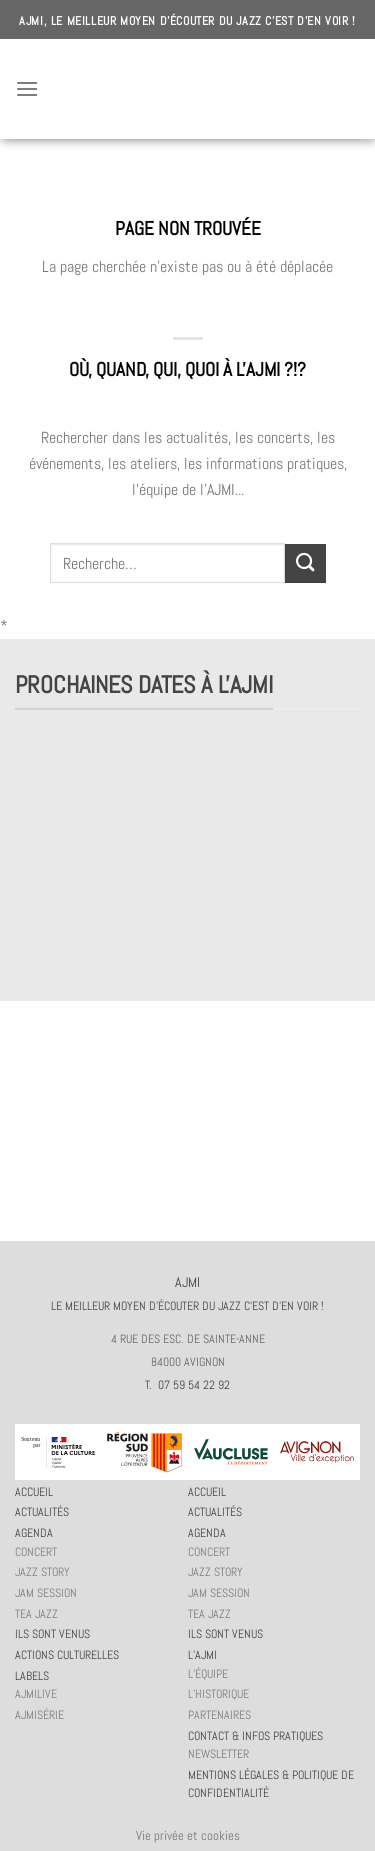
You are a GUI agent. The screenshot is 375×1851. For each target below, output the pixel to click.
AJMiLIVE (36, 1694)
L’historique (218, 1694)
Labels (32, 1676)
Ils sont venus (52, 1634)
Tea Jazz (36, 1614)
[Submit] (305, 563)
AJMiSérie (39, 1715)
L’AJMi (202, 1655)
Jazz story (42, 1572)
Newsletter (218, 1754)
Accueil (34, 1492)
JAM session (46, 1593)
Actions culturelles (67, 1655)
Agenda (34, 1533)
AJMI (188, 89)
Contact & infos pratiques (255, 1736)
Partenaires (219, 1715)
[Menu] (27, 88)
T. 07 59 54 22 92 (187, 1385)
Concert (36, 1552)
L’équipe (208, 1674)
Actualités (42, 1512)
